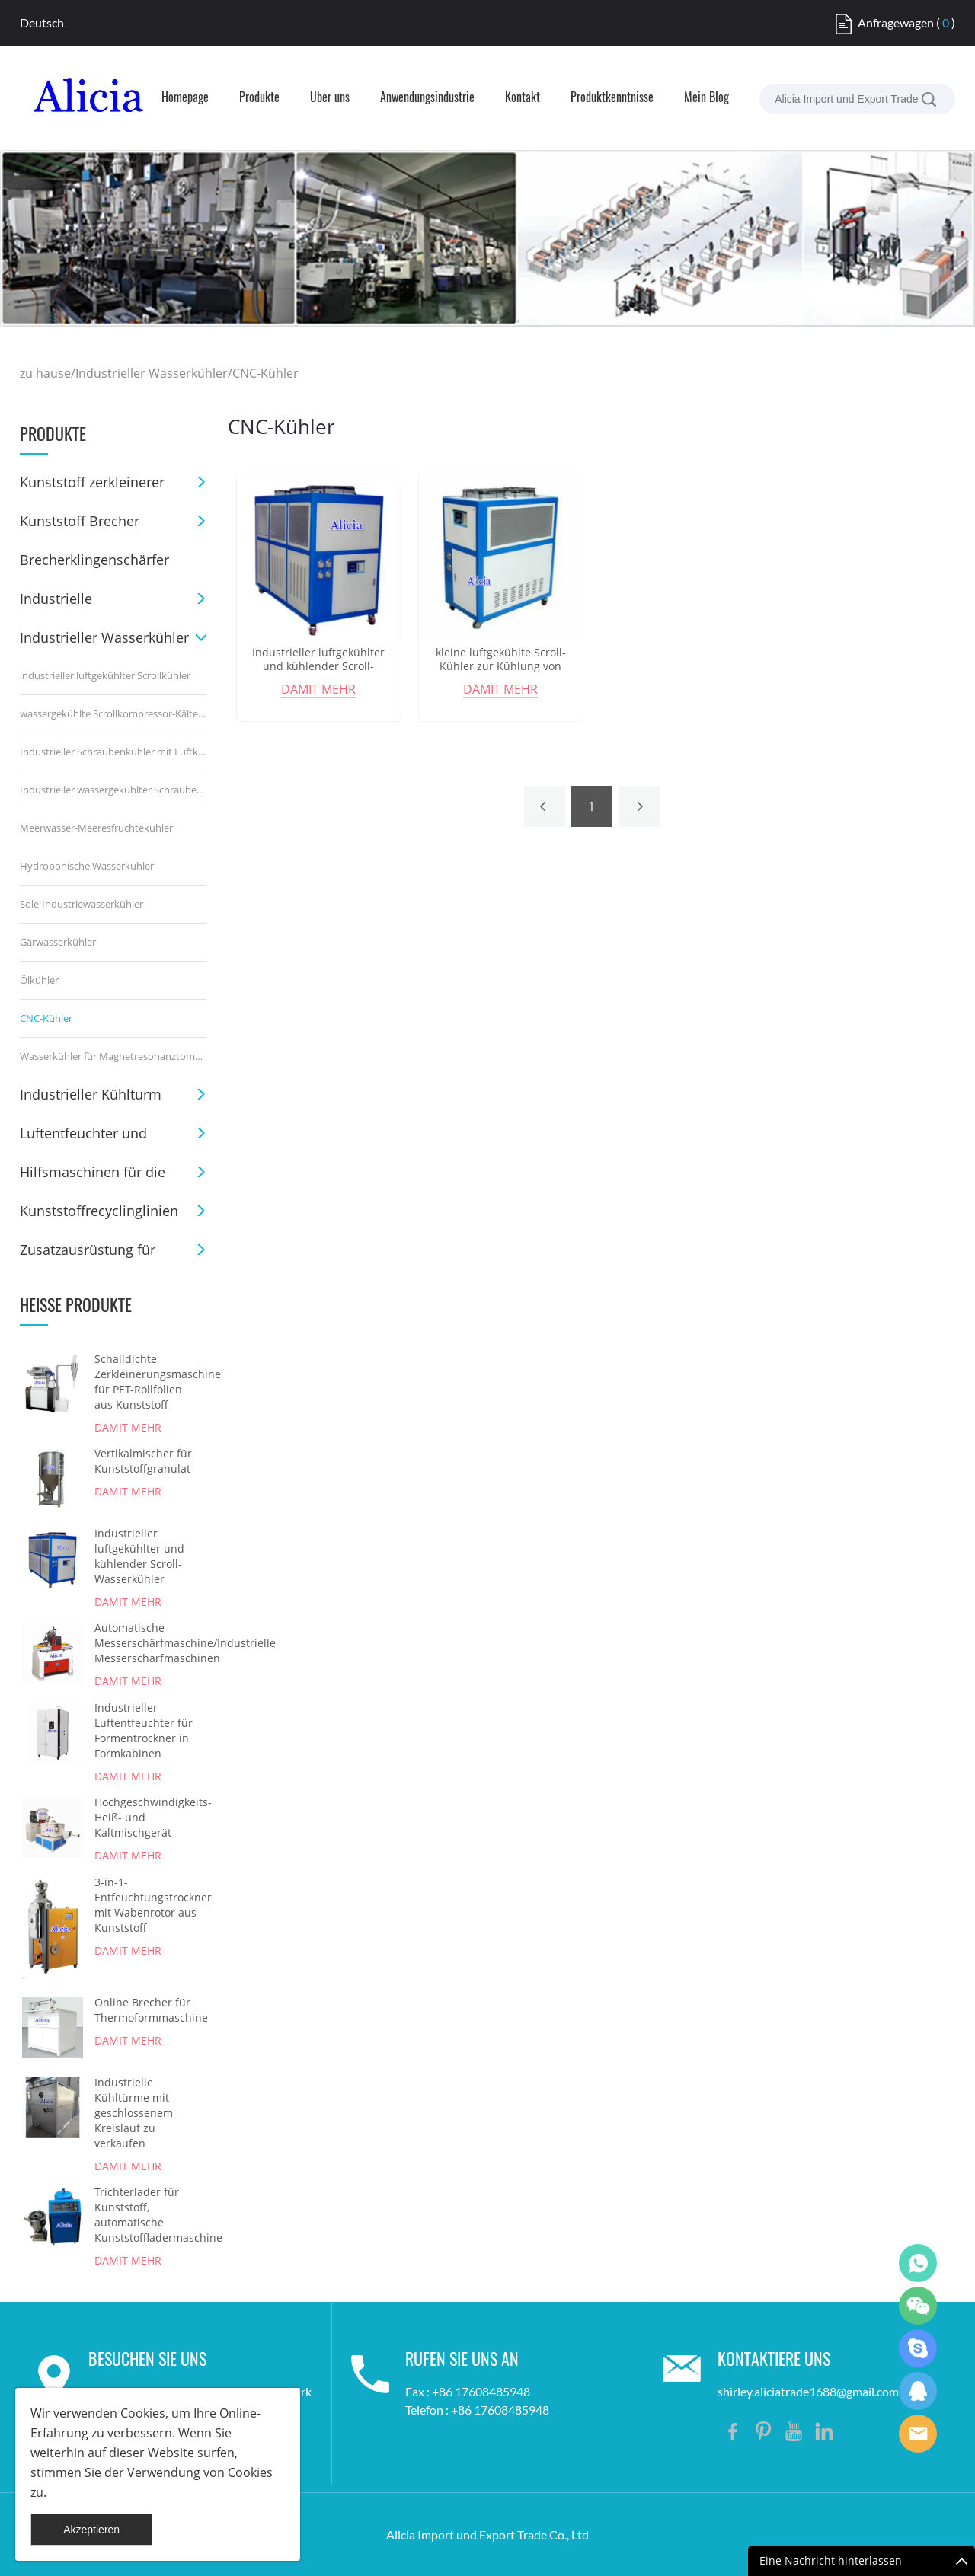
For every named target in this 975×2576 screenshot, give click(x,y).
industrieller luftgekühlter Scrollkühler (105, 675)
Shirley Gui (918, 2263)
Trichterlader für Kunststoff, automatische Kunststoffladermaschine (145, 2215)
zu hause (45, 373)
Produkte (259, 98)
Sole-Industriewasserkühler (81, 904)
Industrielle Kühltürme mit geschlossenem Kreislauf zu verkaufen (133, 2112)
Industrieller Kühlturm (90, 1094)
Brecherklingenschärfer (94, 560)
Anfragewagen (896, 22)
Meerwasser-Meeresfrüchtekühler (96, 828)
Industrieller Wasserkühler (151, 373)
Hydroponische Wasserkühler (87, 866)
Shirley (918, 2391)
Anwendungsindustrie (427, 98)
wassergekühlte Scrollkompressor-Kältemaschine (113, 713)
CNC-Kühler (265, 373)
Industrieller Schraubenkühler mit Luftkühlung (113, 751)
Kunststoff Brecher (79, 521)
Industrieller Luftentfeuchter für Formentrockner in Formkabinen (143, 1730)
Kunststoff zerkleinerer (92, 482)
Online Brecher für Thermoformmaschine (145, 2010)
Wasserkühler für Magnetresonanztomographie (113, 1056)
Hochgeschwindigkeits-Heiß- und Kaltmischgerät (145, 1817)
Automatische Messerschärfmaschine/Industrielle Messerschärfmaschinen (145, 1642)
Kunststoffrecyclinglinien (99, 1211)
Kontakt (522, 98)
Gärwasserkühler (58, 942)
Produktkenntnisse (612, 98)
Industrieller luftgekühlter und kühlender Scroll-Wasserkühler (139, 1556)
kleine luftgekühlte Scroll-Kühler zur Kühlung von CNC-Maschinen (501, 666)
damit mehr (127, 1427)
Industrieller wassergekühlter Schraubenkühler (113, 789)
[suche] (928, 99)
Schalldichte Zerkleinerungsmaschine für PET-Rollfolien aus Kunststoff (145, 1382)
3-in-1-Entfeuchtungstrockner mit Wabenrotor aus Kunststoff (145, 1905)
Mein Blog (706, 98)
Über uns (330, 98)
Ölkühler (39, 980)
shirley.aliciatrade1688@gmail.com (808, 2391)
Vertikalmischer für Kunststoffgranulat (143, 1461)
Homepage (185, 98)
